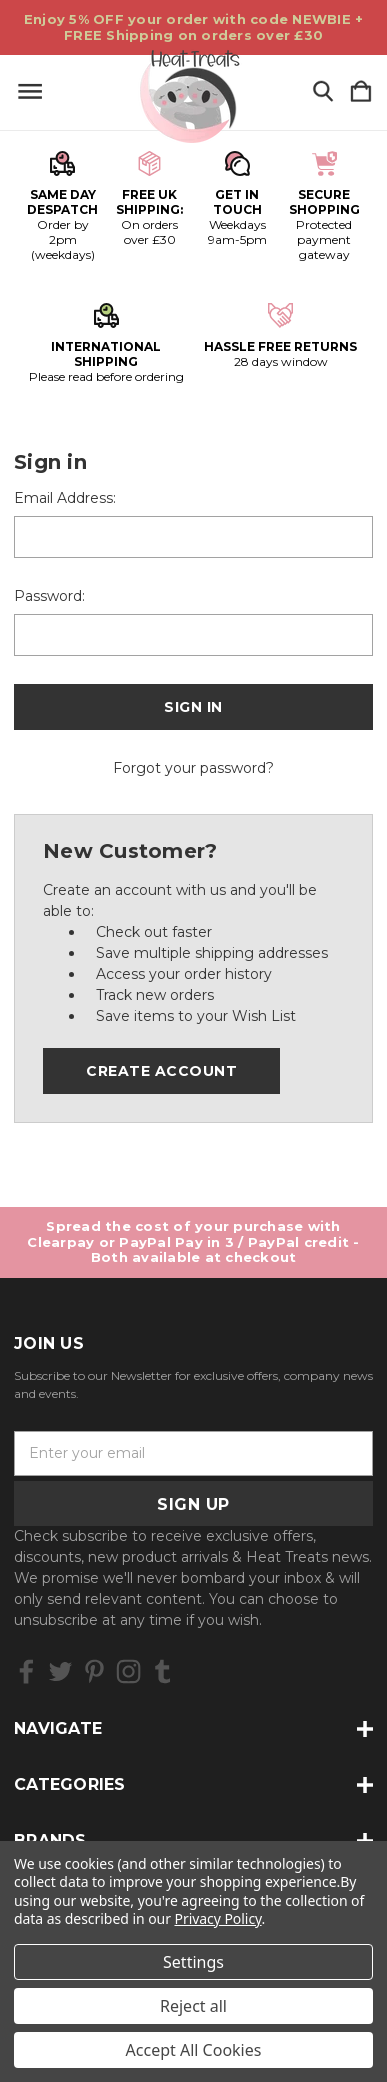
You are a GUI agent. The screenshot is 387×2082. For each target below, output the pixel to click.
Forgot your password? (193, 768)
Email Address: (65, 498)
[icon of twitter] (60, 1671)
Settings (193, 1962)
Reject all (193, 2006)
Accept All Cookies (194, 2050)
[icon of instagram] (128, 1671)
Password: (49, 596)
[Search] (323, 92)
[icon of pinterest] (94, 1671)
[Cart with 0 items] (361, 92)
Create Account (161, 1071)
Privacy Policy (218, 1918)
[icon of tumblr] (162, 1671)
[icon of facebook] (26, 1671)
